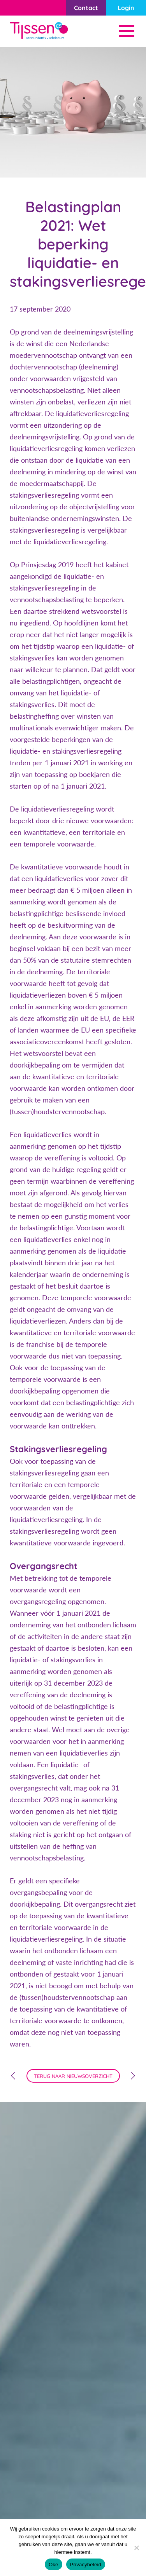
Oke (53, 2564)
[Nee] (136, 2548)
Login (126, 8)
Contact (86, 8)
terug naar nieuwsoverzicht (73, 2076)
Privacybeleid (86, 2564)
